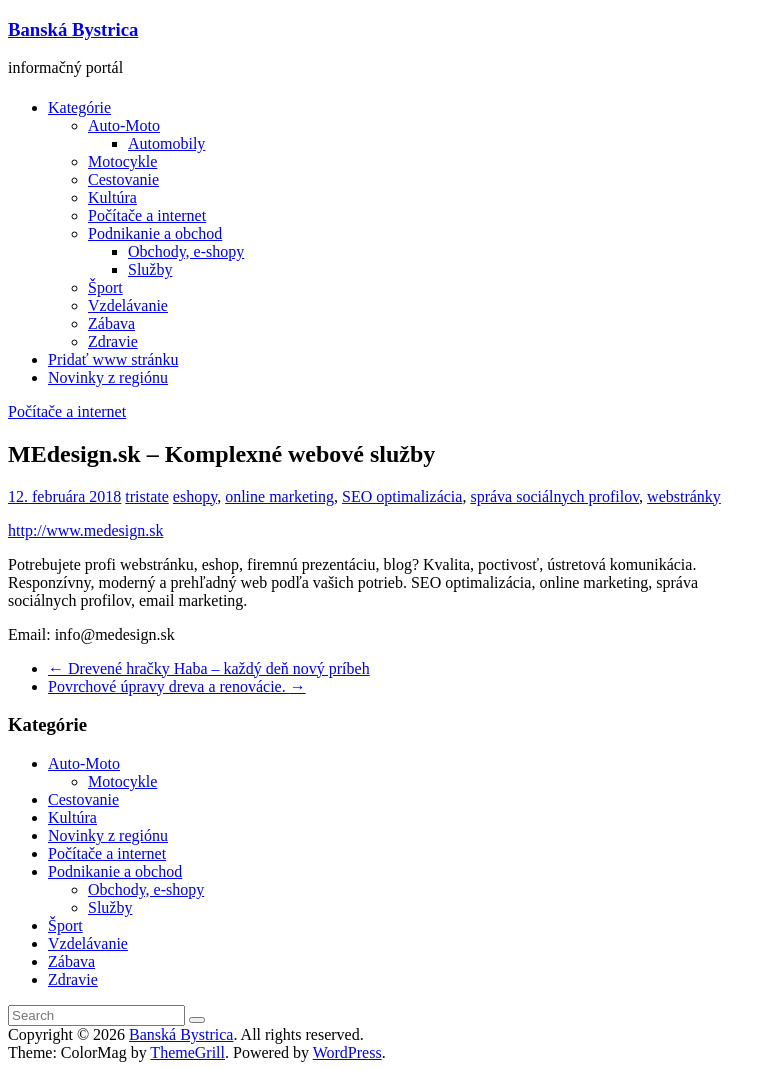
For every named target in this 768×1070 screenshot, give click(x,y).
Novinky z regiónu (108, 377)
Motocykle (122, 161)
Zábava (111, 323)
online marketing (279, 496)
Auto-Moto (124, 125)
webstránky (684, 496)
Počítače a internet (147, 215)
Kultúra (112, 197)
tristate (147, 496)
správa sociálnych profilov (554, 496)
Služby (150, 269)
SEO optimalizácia (402, 496)
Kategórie (79, 107)
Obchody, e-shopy (186, 251)
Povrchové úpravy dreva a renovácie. (177, 686)
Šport (105, 287)
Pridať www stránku (113, 359)
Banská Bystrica (73, 29)
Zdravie (113, 341)
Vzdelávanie (128, 305)
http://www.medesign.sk (85, 530)
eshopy (195, 496)
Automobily (166, 143)
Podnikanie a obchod (155, 233)
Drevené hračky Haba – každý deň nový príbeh (209, 668)
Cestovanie (123, 179)
